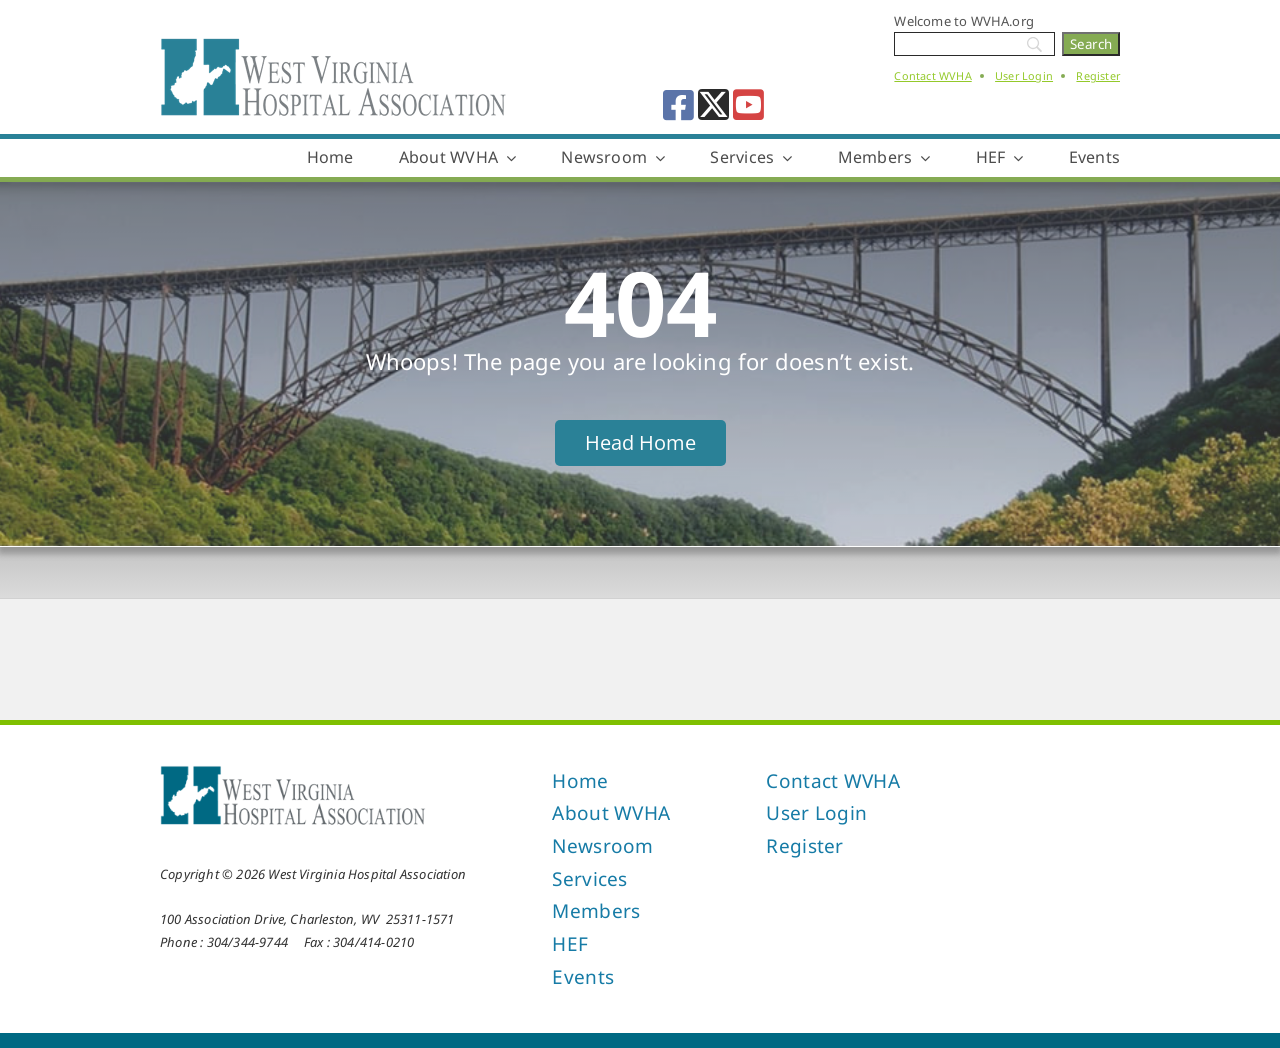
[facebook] (678, 104)
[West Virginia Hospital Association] (293, 771)
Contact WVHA (932, 75)
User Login (1024, 75)
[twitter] (713, 104)
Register (1098, 75)
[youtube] (748, 104)
